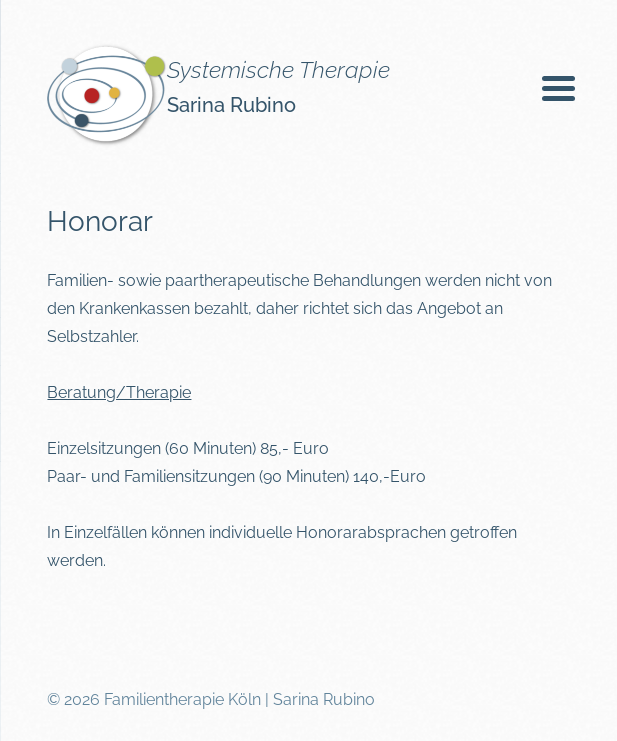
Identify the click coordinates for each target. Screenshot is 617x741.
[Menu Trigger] (558, 87)
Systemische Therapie (278, 69)
